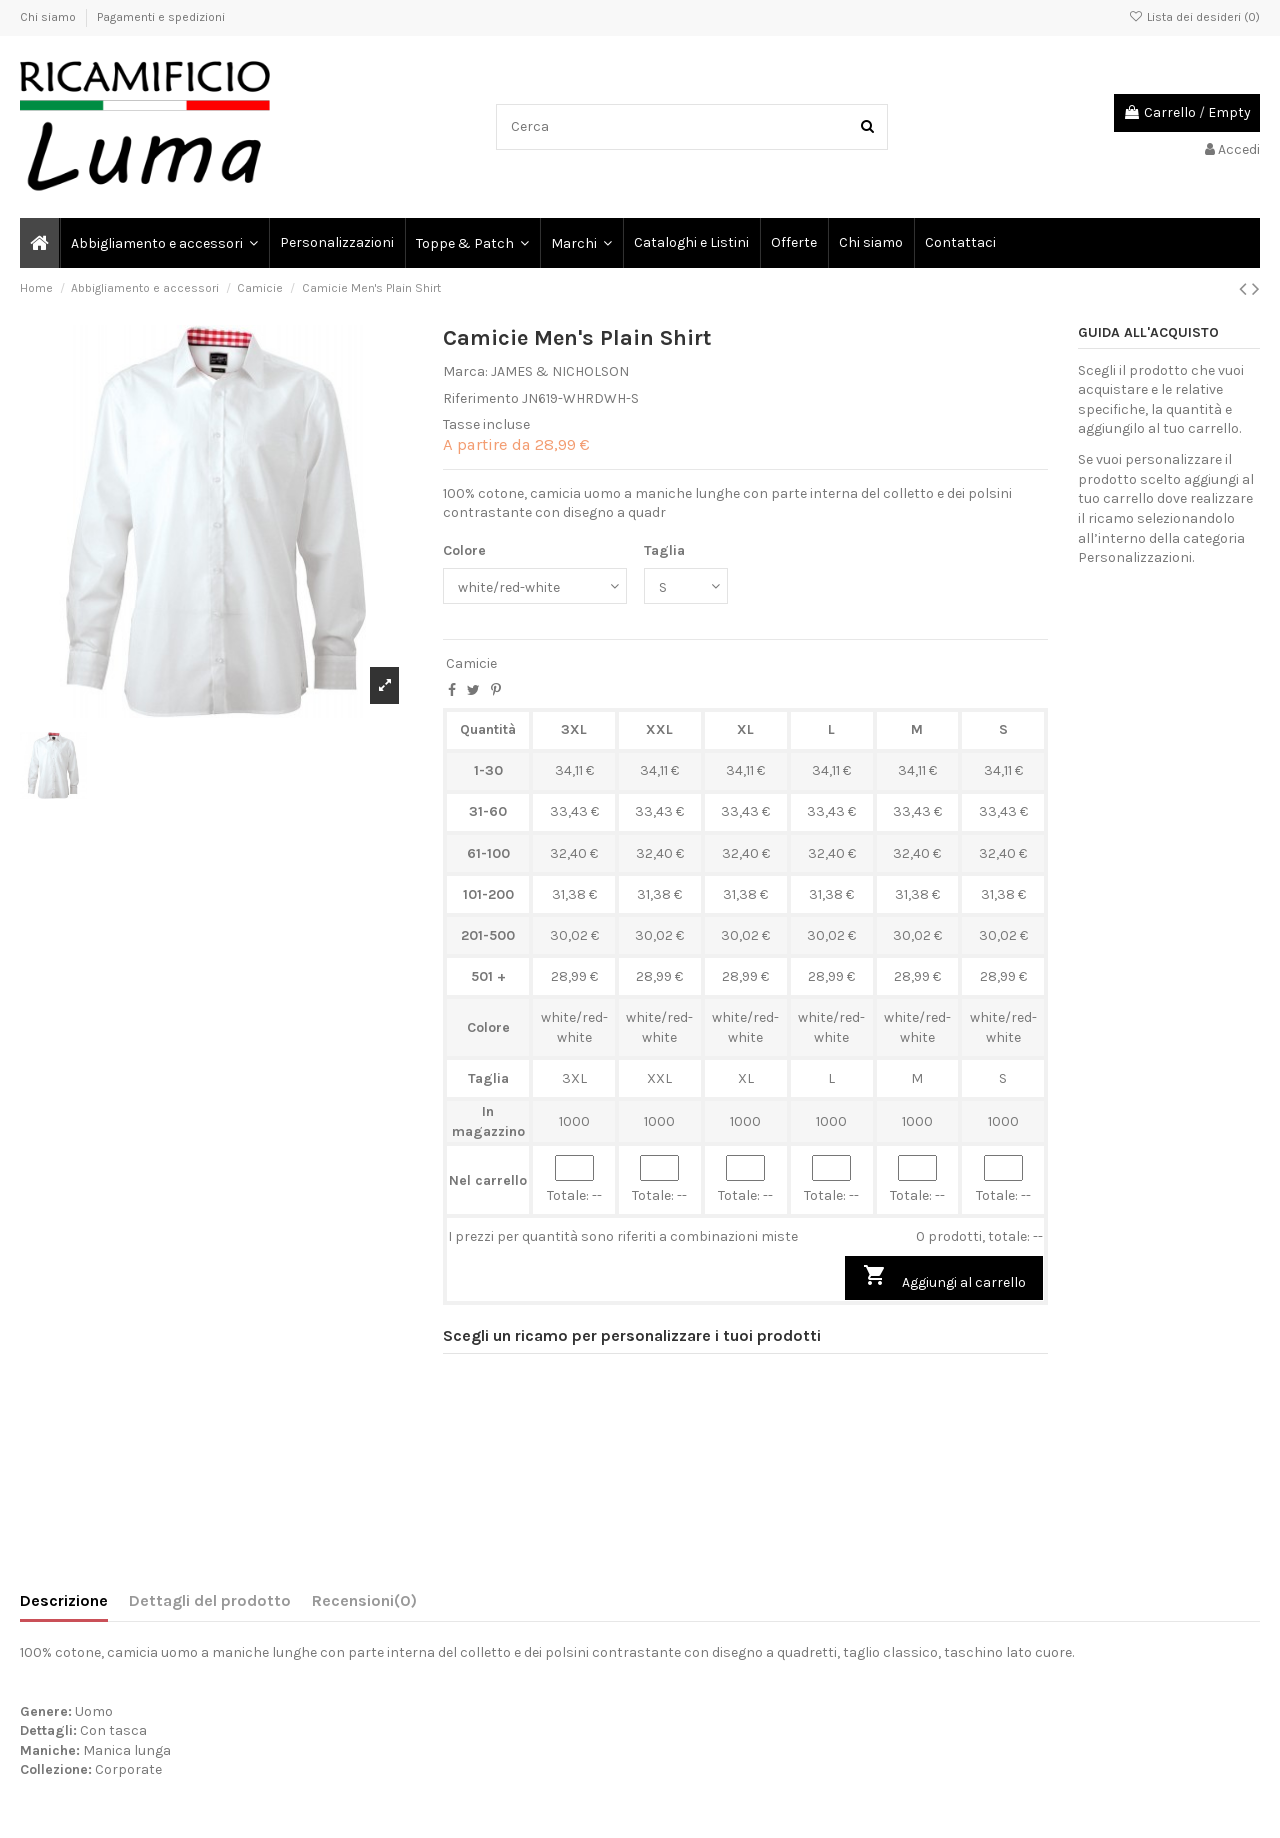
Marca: (465, 371)
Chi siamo (49, 17)
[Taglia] (686, 586)
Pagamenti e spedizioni (161, 17)
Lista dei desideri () (1194, 17)
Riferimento (481, 398)
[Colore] (535, 586)
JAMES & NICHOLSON (560, 371)
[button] (580, 243)
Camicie (471, 663)
